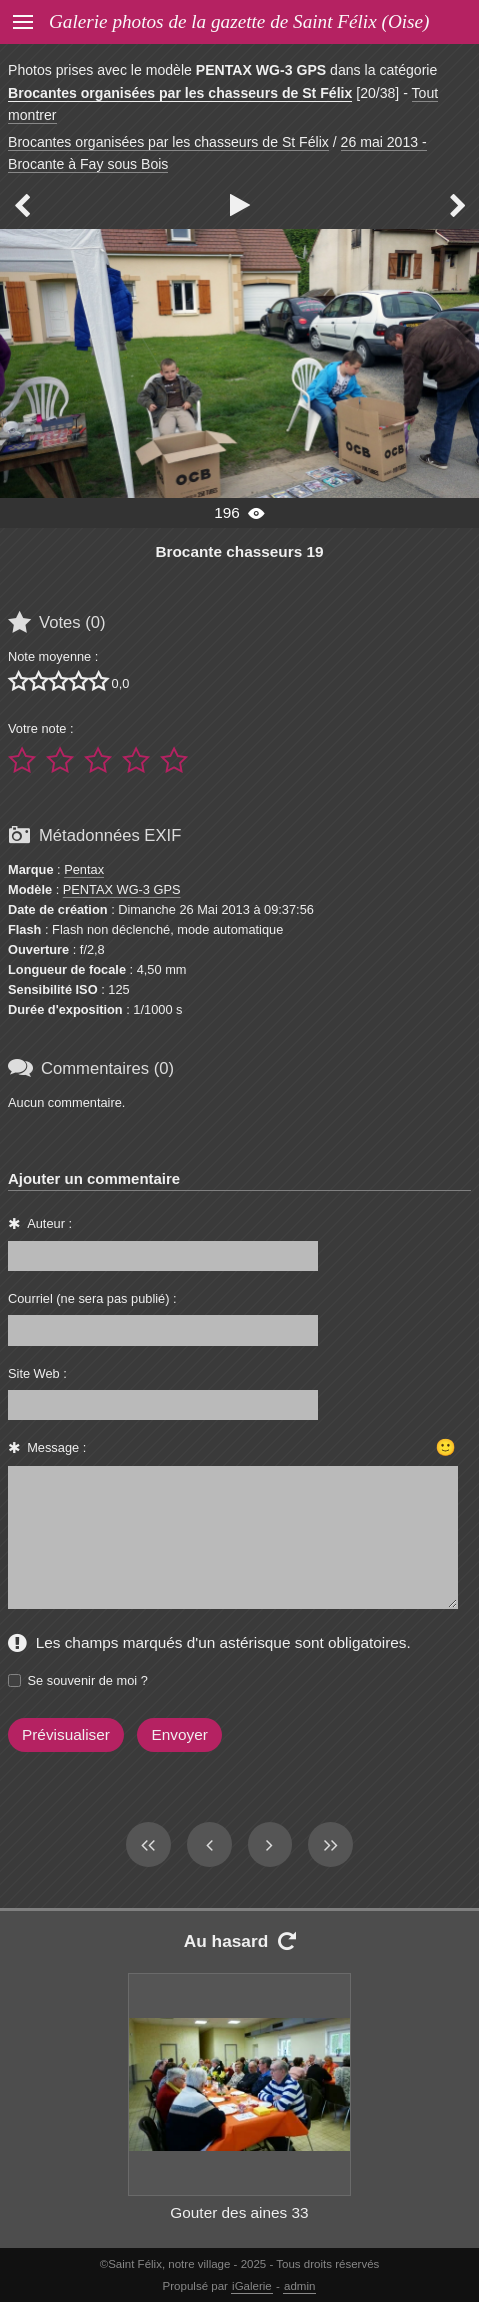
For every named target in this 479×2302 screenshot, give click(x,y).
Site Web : (37, 1373)
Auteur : (49, 1223)
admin (299, 2286)
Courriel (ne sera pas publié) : (92, 1298)
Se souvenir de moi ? (88, 1680)
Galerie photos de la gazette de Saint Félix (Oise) (239, 21)
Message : (56, 1447)
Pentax (84, 869)
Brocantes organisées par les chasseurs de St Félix (180, 93)
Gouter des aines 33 (239, 2212)
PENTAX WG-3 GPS (122, 889)
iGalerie (252, 2286)
